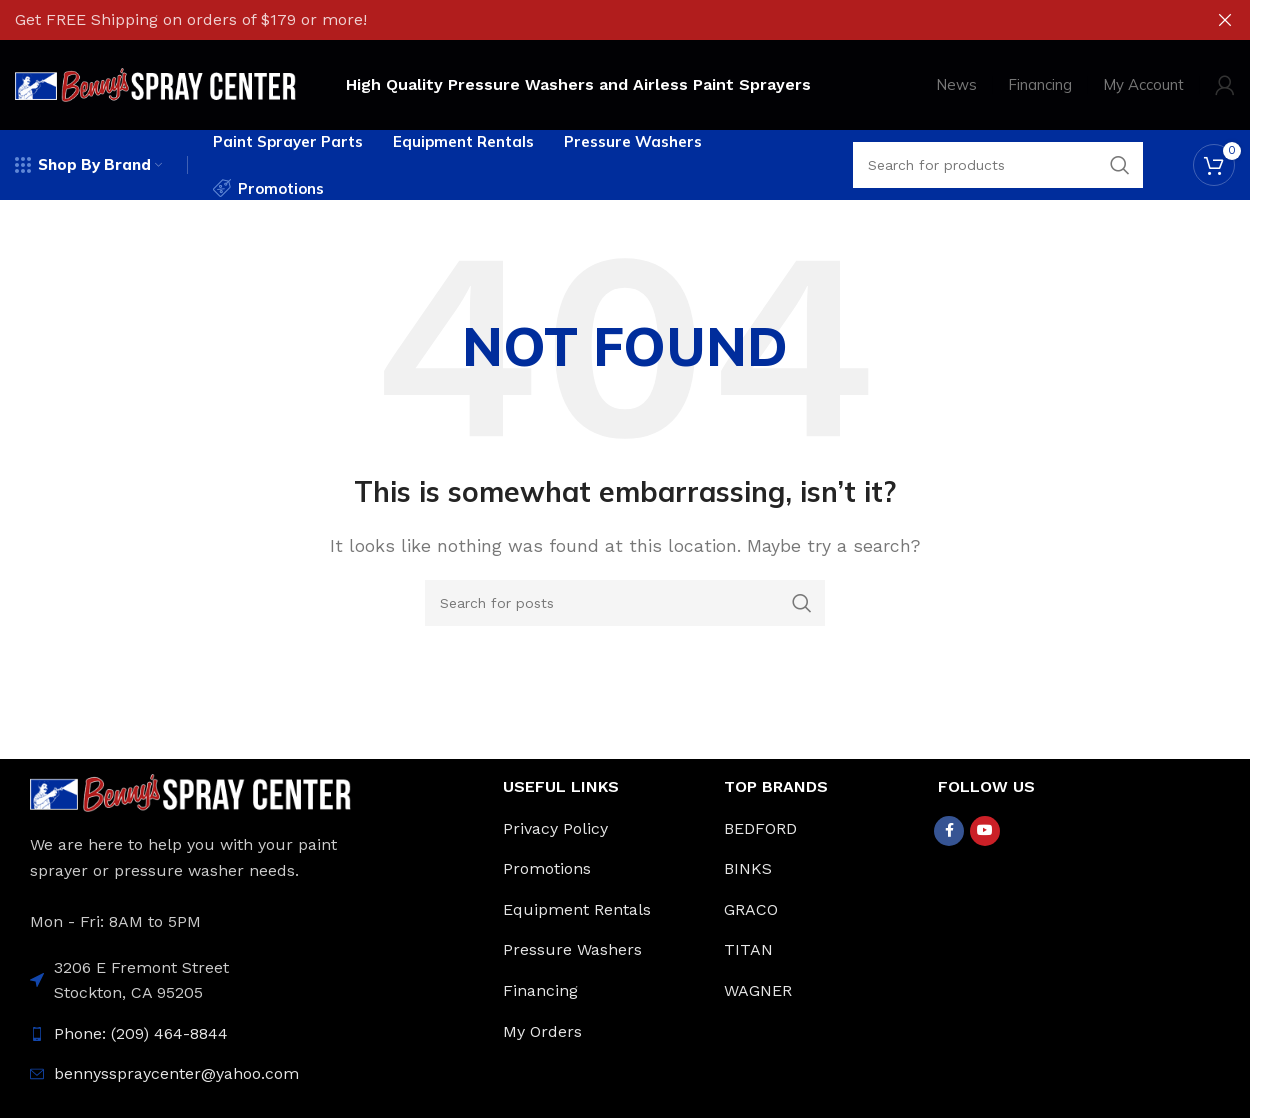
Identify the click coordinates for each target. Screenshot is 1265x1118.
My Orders (542, 1031)
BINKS (748, 868)
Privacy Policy (555, 828)
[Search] (625, 603)
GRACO (751, 909)
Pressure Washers (572, 949)
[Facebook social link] (949, 831)
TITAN (748, 949)
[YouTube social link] (985, 831)
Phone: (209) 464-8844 (141, 1033)
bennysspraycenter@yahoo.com (176, 1073)
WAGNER (758, 990)
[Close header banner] (1225, 20)
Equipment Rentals (577, 909)
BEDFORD (760, 828)
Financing (540, 990)
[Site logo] (155, 83)
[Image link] (190, 791)
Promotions (547, 868)
